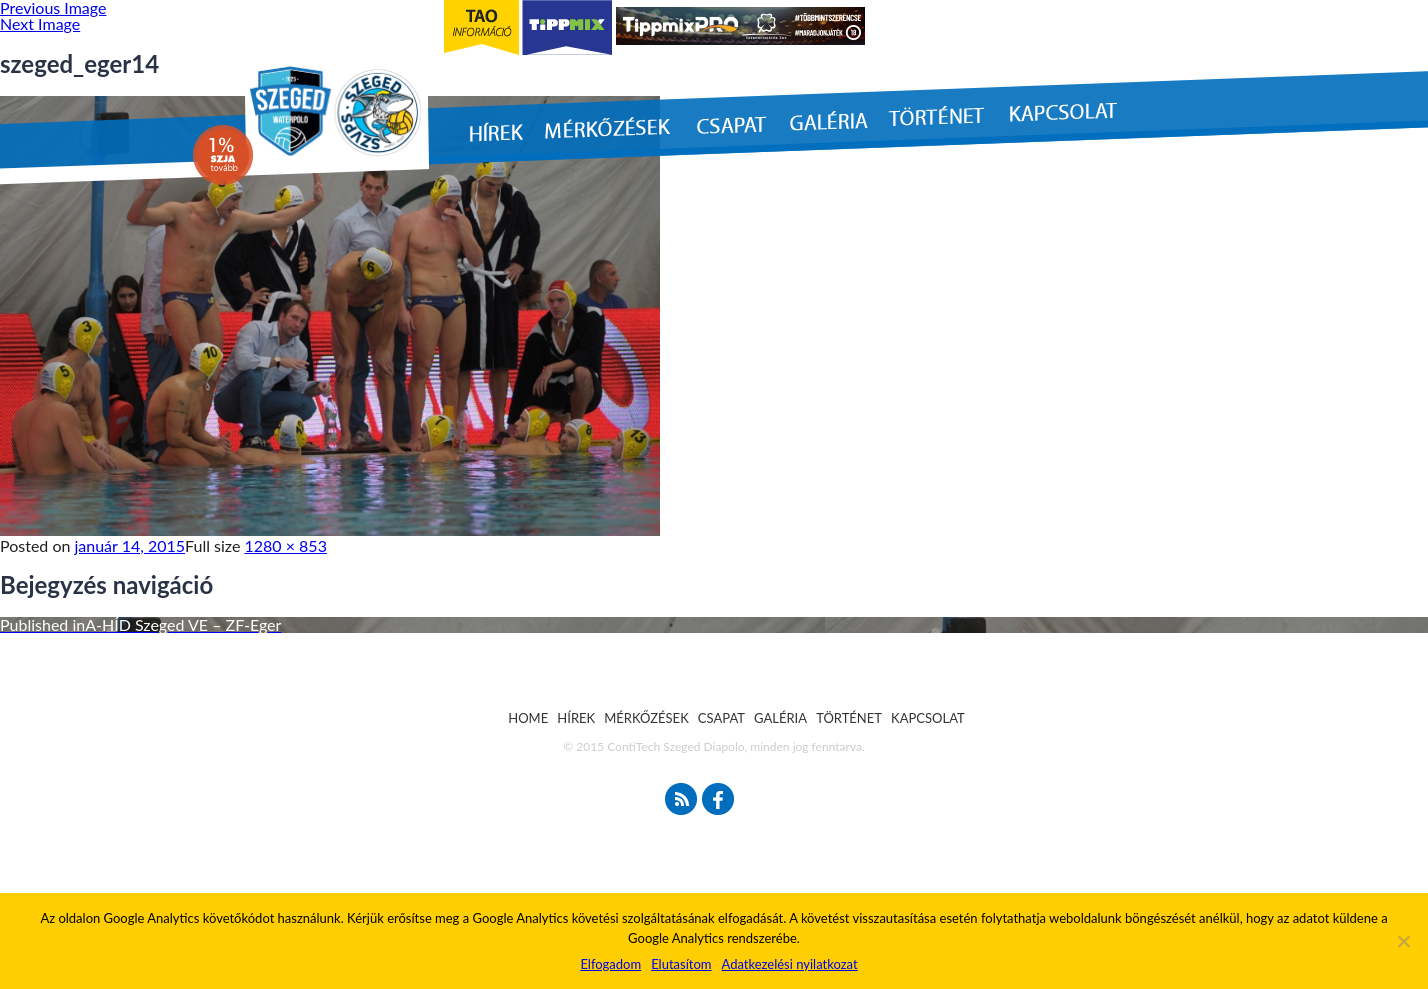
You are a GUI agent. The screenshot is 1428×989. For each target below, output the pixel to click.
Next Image (40, 23)
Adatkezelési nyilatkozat (789, 964)
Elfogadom (610, 964)
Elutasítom (681, 964)
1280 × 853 (286, 545)
